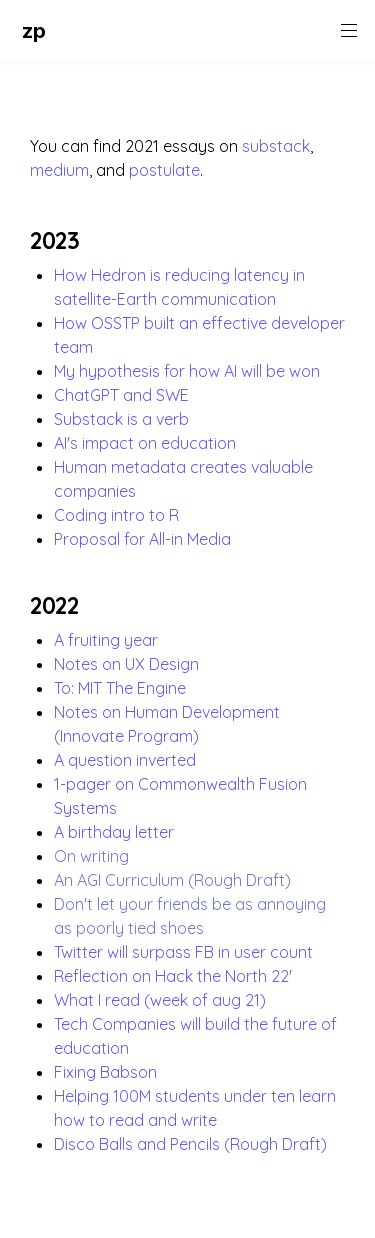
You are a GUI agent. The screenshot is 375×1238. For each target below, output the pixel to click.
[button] (17, 30)
